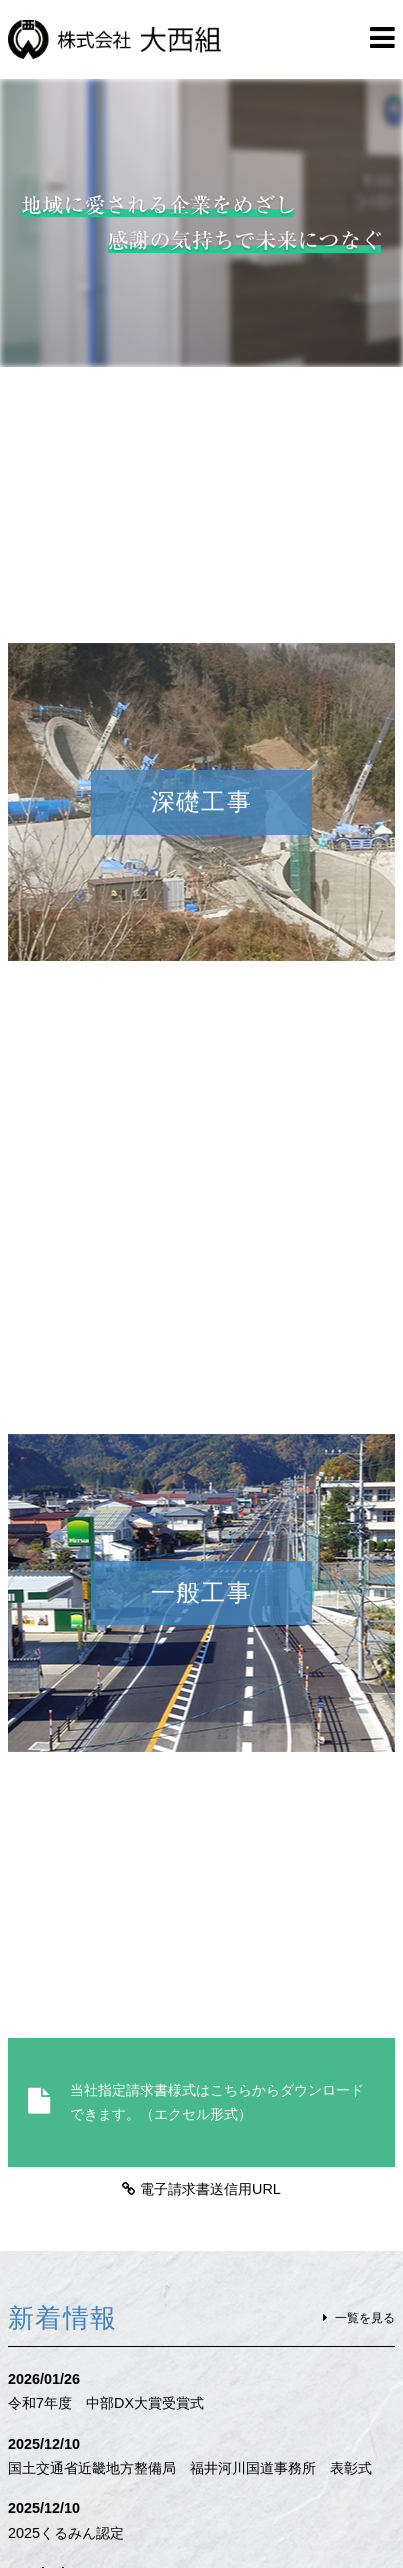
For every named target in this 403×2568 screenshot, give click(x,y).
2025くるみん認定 (66, 2533)
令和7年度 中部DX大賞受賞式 (106, 2403)
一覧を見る (365, 2318)
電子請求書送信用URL (210, 2189)
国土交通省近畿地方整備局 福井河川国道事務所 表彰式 (190, 2468)
